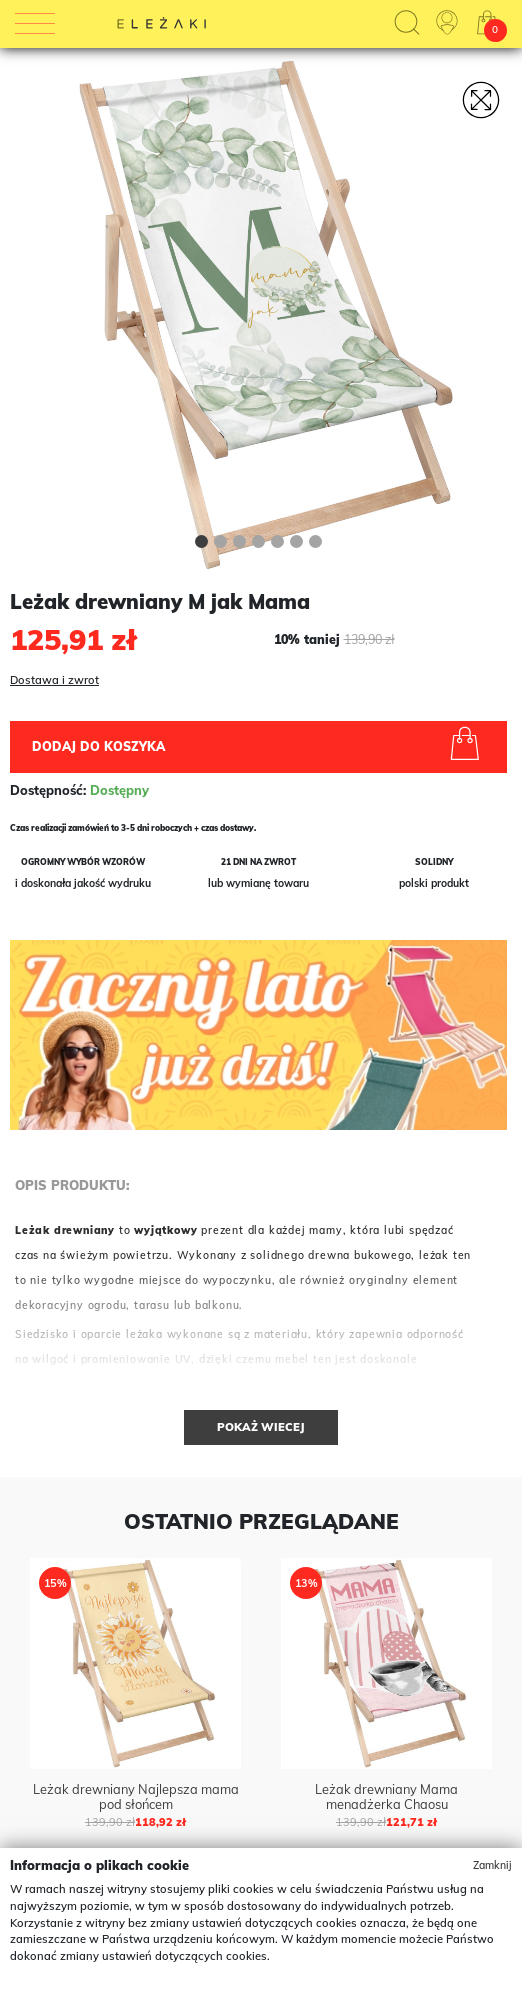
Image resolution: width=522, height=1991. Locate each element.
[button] (201, 544)
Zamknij (492, 1865)
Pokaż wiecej (261, 1427)
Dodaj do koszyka (259, 746)
